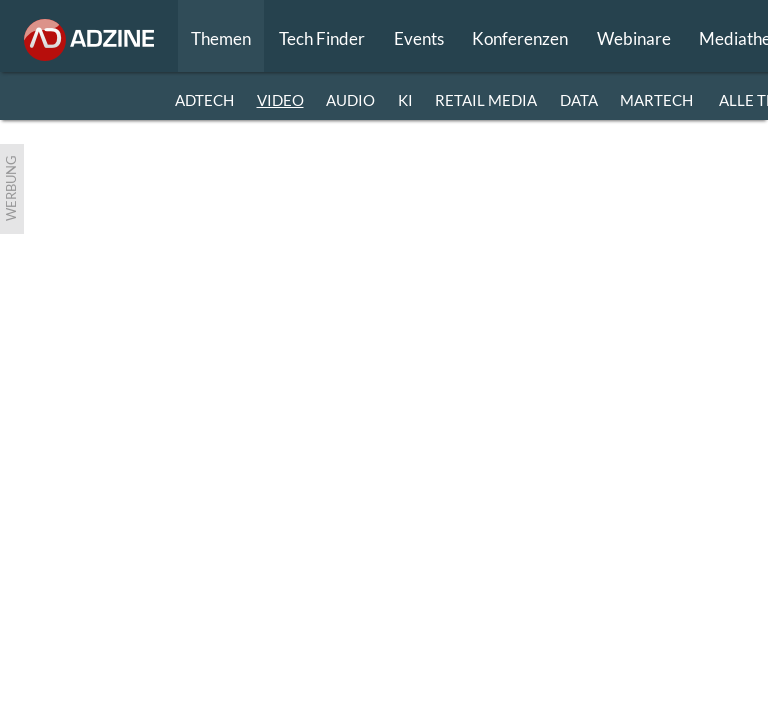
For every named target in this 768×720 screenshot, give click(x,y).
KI (405, 100)
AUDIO (350, 100)
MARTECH (656, 100)
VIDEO (280, 100)
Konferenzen (520, 38)
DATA (579, 100)
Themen (221, 38)
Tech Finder (322, 38)
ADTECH (204, 100)
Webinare (634, 38)
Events (419, 38)
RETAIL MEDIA (486, 100)
